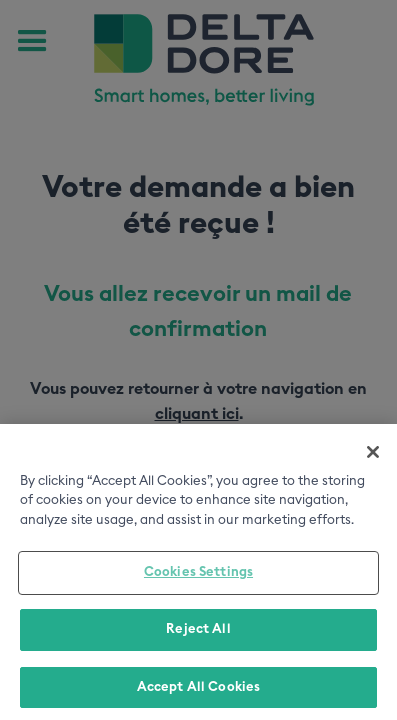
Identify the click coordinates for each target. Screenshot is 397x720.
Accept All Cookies (198, 690)
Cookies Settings (198, 575)
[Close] (373, 455)
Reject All (198, 632)
